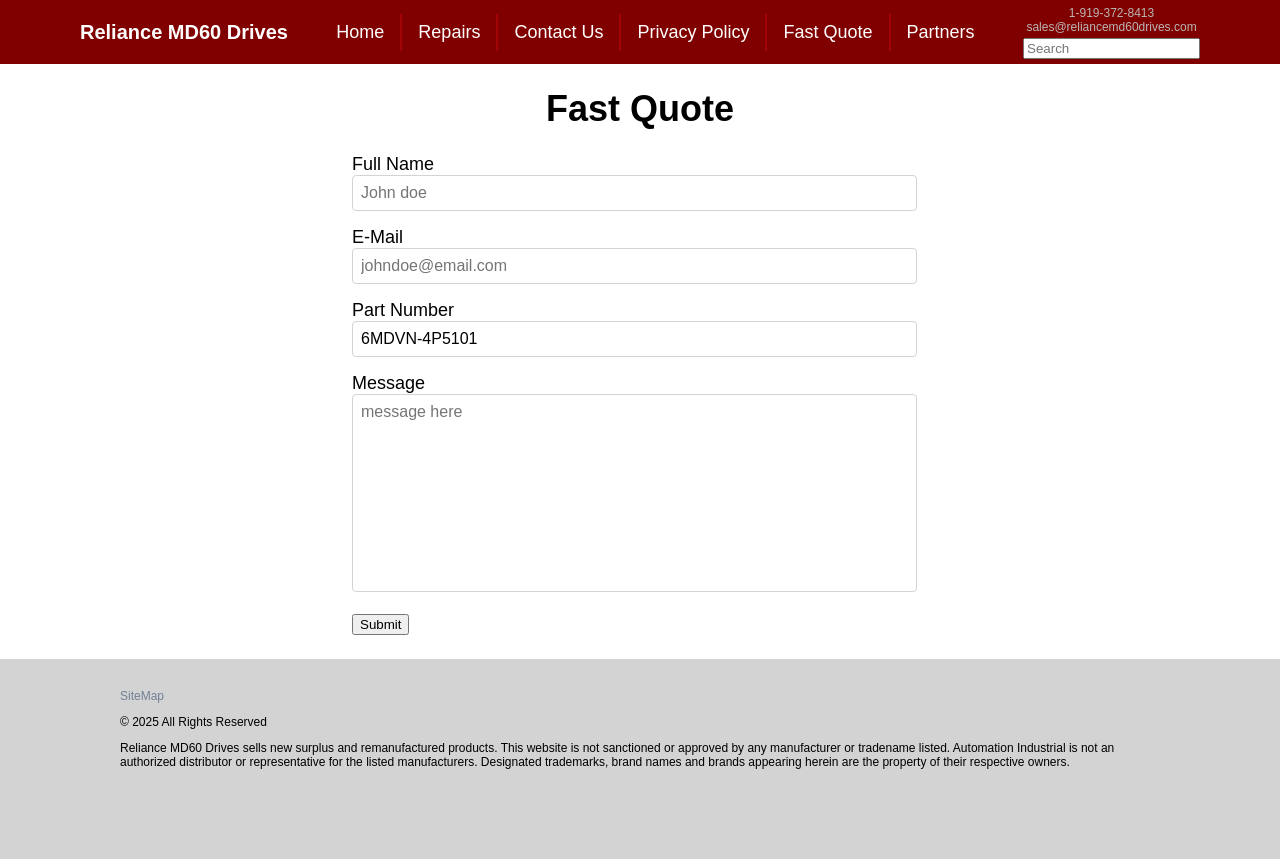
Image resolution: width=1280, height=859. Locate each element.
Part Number (403, 310)
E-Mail (377, 237)
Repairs (449, 32)
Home (360, 32)
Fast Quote (827, 32)
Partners (941, 32)
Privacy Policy (693, 32)
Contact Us (558, 32)
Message (388, 383)
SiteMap (142, 696)
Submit (380, 624)
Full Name (393, 164)
